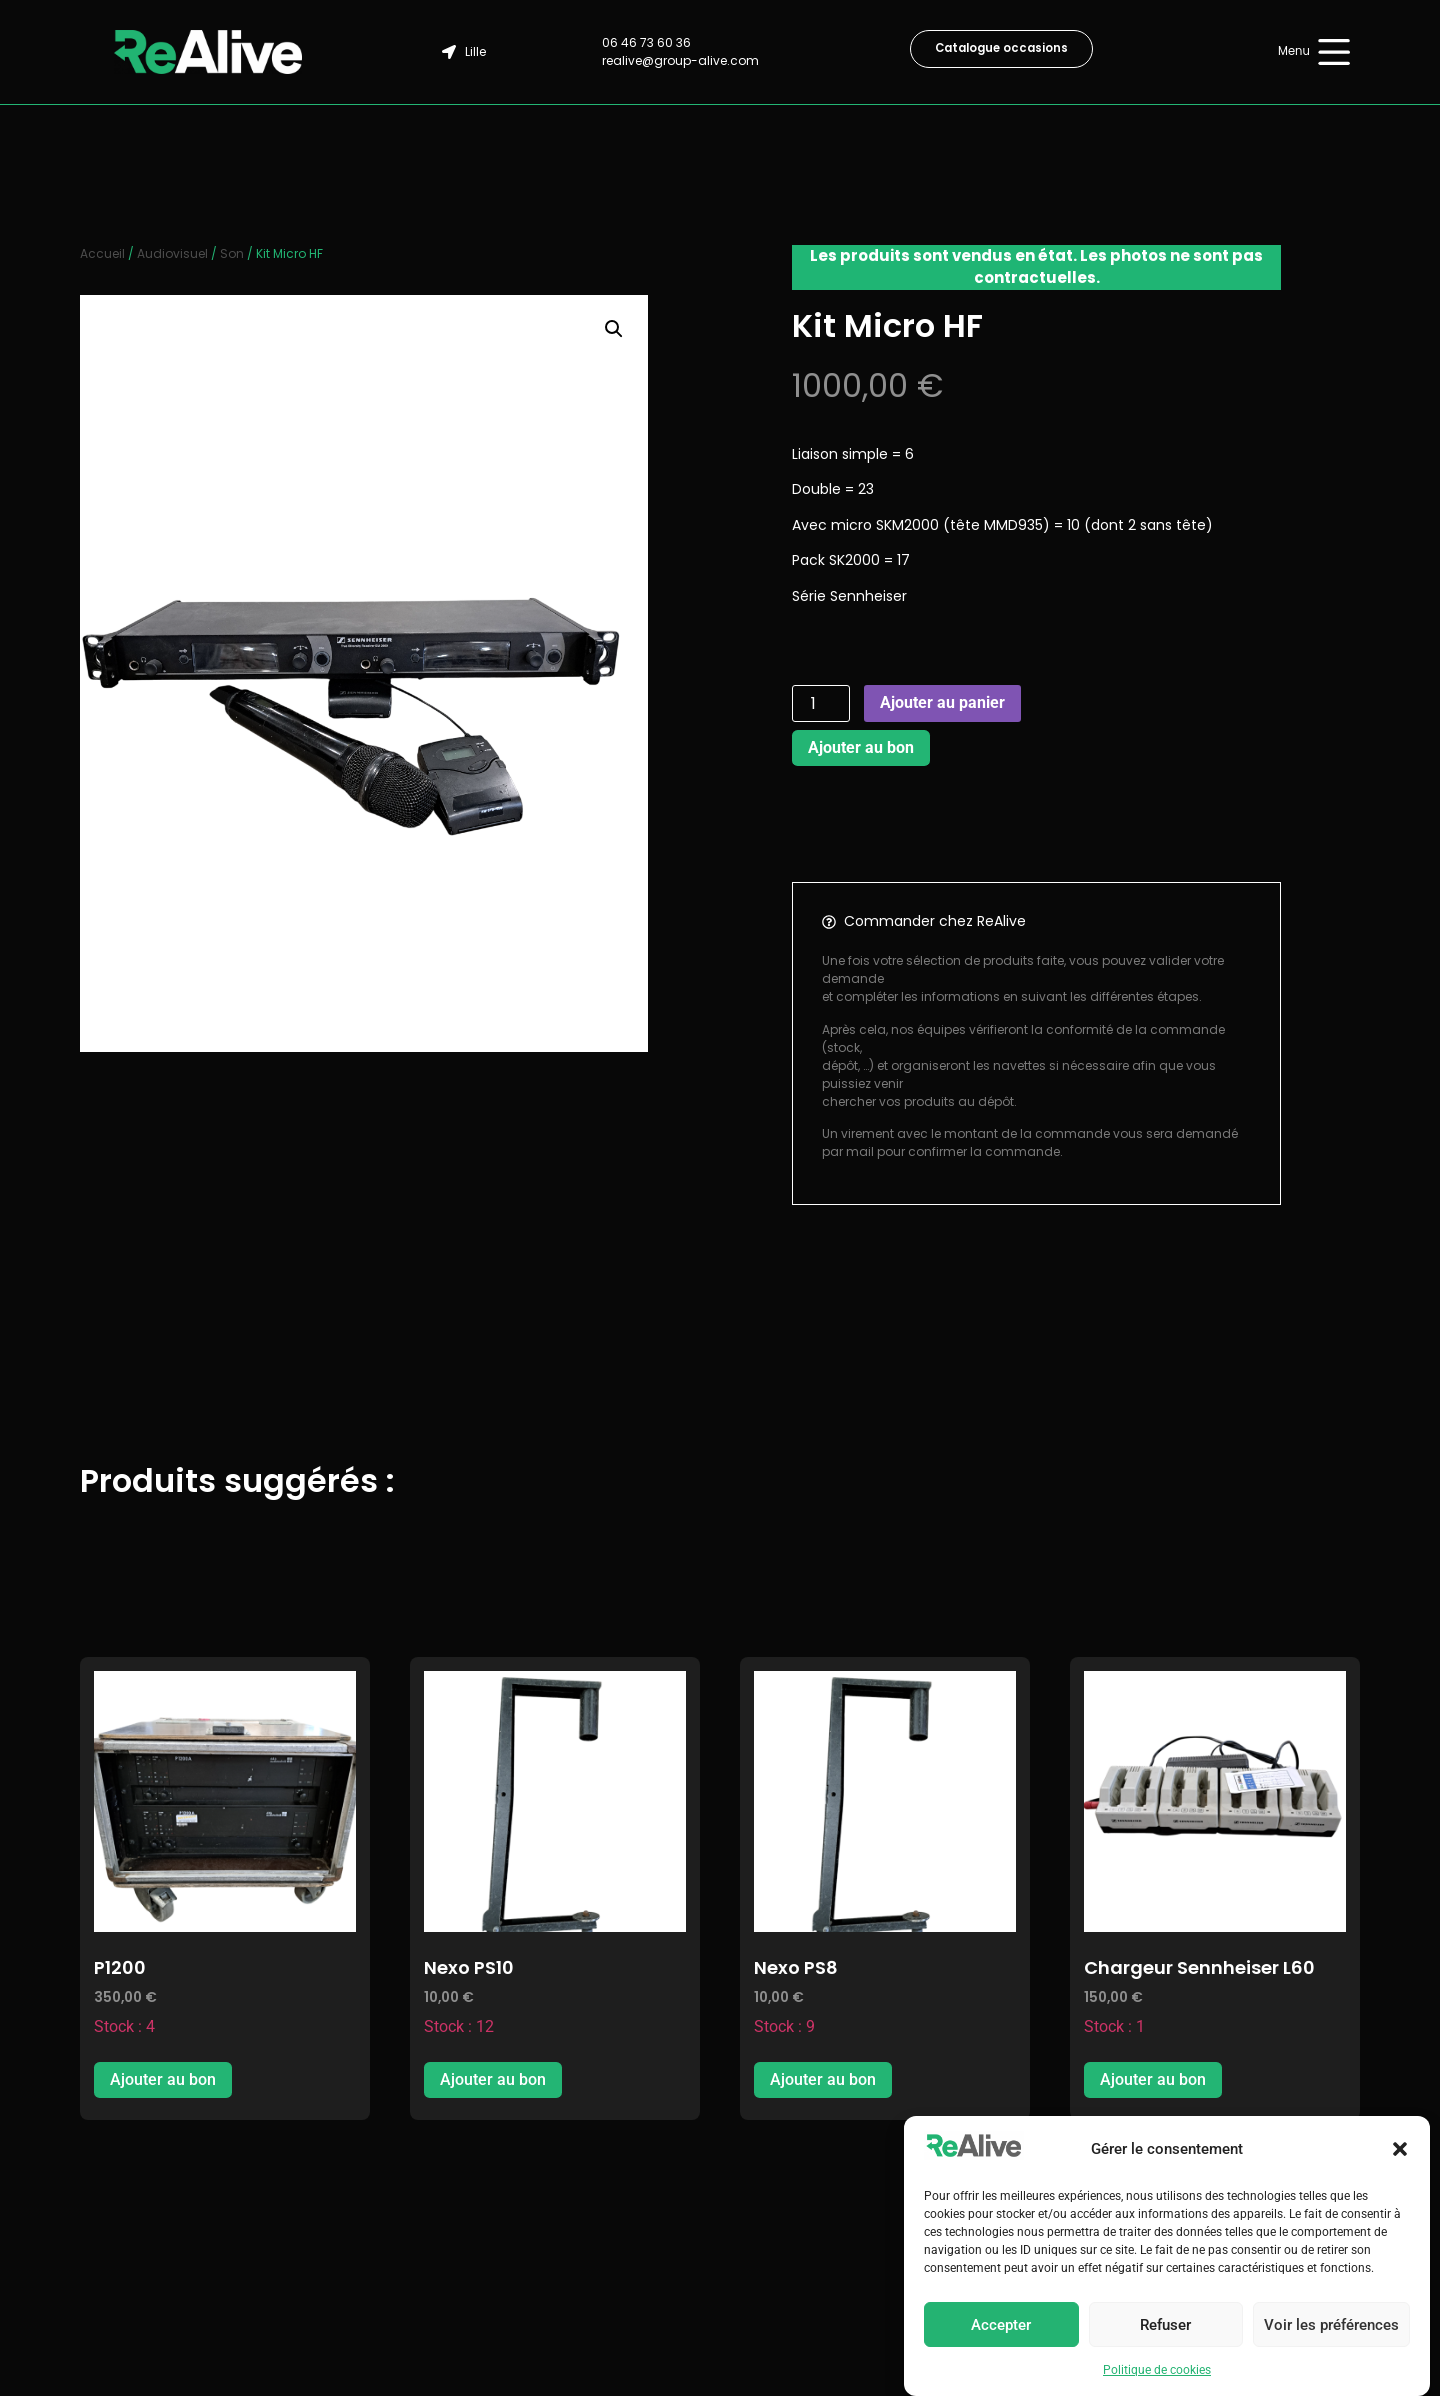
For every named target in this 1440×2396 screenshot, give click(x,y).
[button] (1400, 2149)
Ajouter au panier (942, 702)
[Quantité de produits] (821, 703)
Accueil (102, 253)
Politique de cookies (1157, 2370)
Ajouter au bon (861, 747)
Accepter (1001, 2325)
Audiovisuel (172, 253)
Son (232, 253)
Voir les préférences (1331, 2325)
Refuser (1165, 2325)
